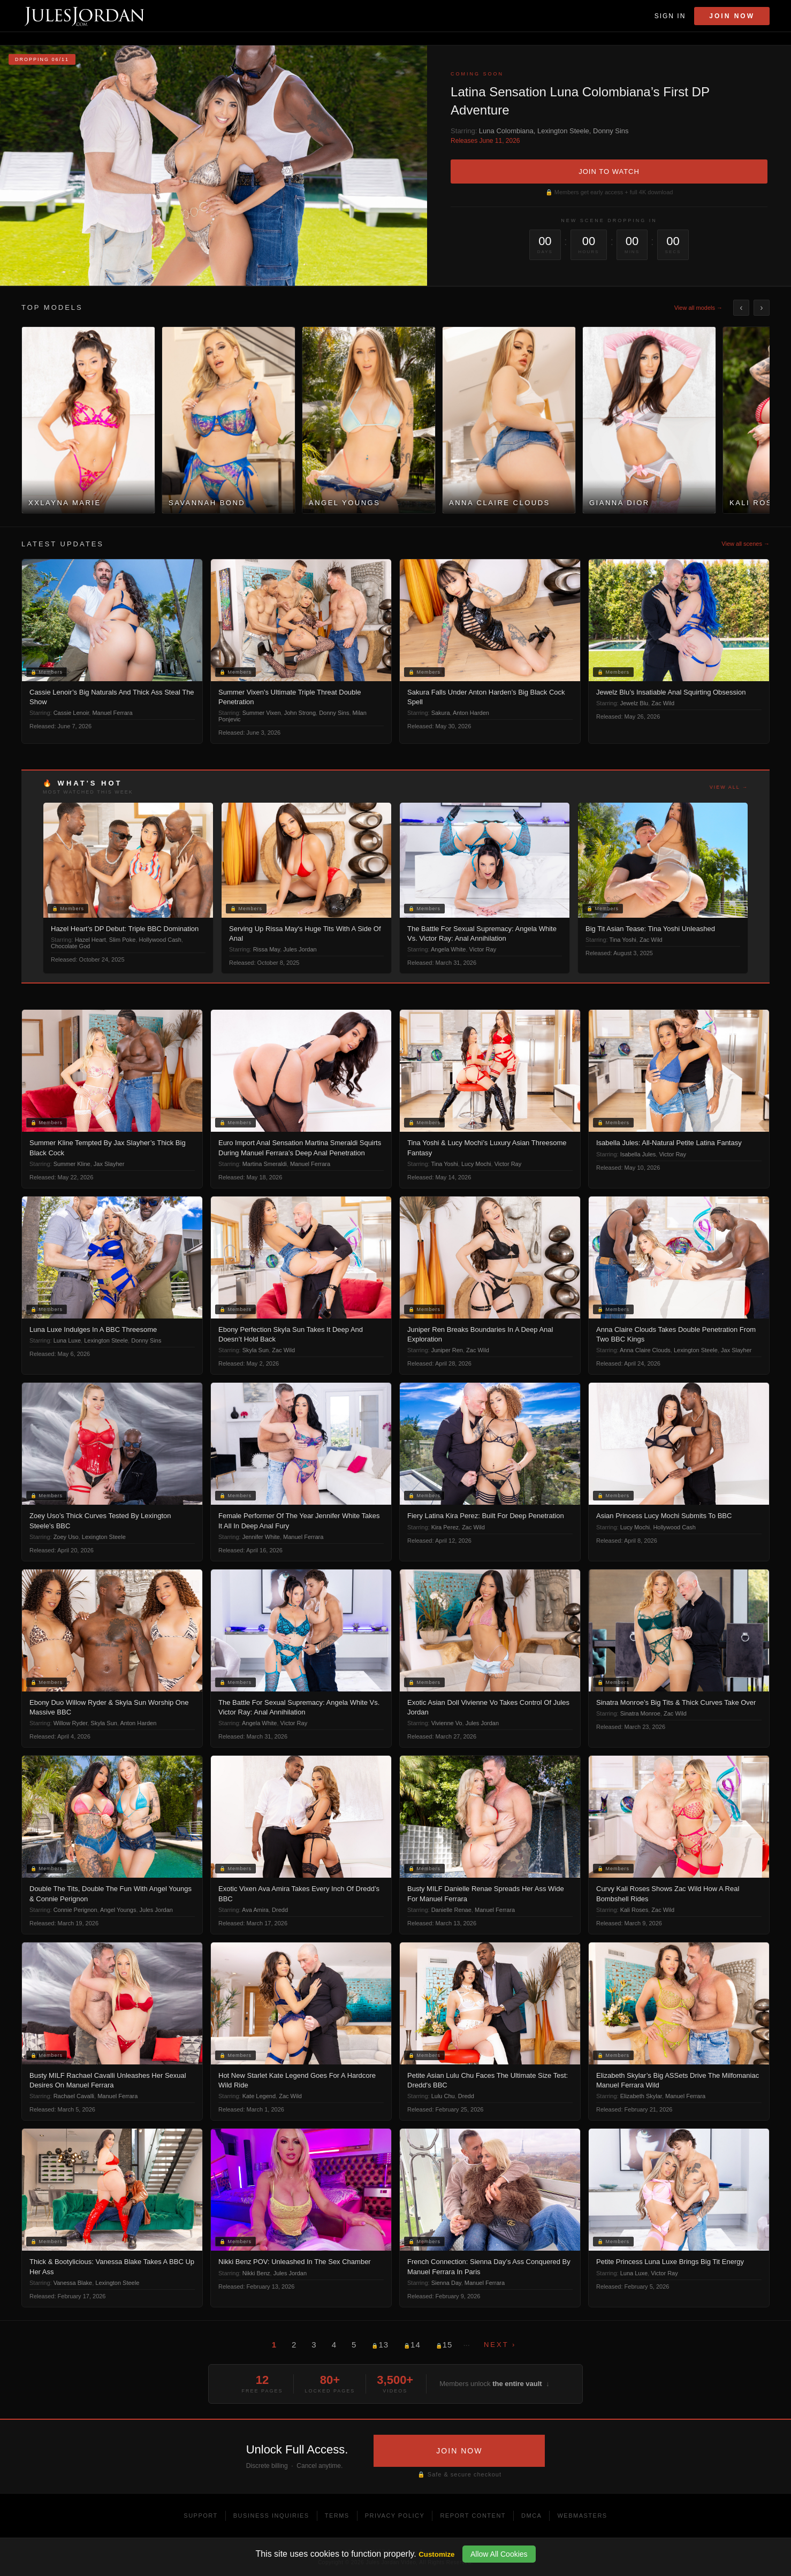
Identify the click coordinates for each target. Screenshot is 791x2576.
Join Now (732, 16)
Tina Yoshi (622, 939)
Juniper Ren (447, 1350)
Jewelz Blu (634, 703)
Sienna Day (446, 2283)
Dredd (280, 1910)
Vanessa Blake (73, 2283)
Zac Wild (662, 703)
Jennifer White (261, 1537)
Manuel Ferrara (112, 713)
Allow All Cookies (499, 2554)
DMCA (531, 2515)
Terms (337, 2515)
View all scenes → (745, 543)
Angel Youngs (118, 1910)
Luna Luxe (67, 1340)
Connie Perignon (75, 1910)
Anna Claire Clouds (645, 1350)
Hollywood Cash (160, 939)
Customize (436, 2554)
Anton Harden (471, 713)
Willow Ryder (71, 1723)
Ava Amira (255, 1910)
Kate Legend (259, 2096)
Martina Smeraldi (264, 1164)
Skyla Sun (255, 1350)
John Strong (300, 713)
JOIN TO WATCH (609, 171)
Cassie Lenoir (71, 713)
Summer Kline (72, 1164)
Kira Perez (445, 1527)
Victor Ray (483, 949)
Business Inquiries (271, 2515)
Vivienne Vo (446, 1723)
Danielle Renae (451, 1910)
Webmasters (582, 2515)
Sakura (440, 713)
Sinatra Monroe (640, 1713)
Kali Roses (634, 1910)
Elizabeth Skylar (641, 2096)
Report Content (473, 2515)
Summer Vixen (261, 713)
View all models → (698, 307)
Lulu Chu (443, 2096)
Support (200, 2515)
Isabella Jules (638, 1154)
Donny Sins (610, 131)
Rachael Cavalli (74, 2096)
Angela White (448, 949)
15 (444, 2344)
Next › (500, 2345)
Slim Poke (122, 939)
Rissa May (266, 949)
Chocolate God (70, 946)
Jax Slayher (109, 1164)
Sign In (670, 16)
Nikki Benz (256, 2273)
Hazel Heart (90, 939)
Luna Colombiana (506, 131)
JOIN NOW (459, 2451)
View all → (729, 787)
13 (380, 2344)
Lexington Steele (563, 131)
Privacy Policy (395, 2515)
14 (412, 2344)
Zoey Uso (66, 1537)
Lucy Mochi (476, 1164)
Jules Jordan (299, 949)
